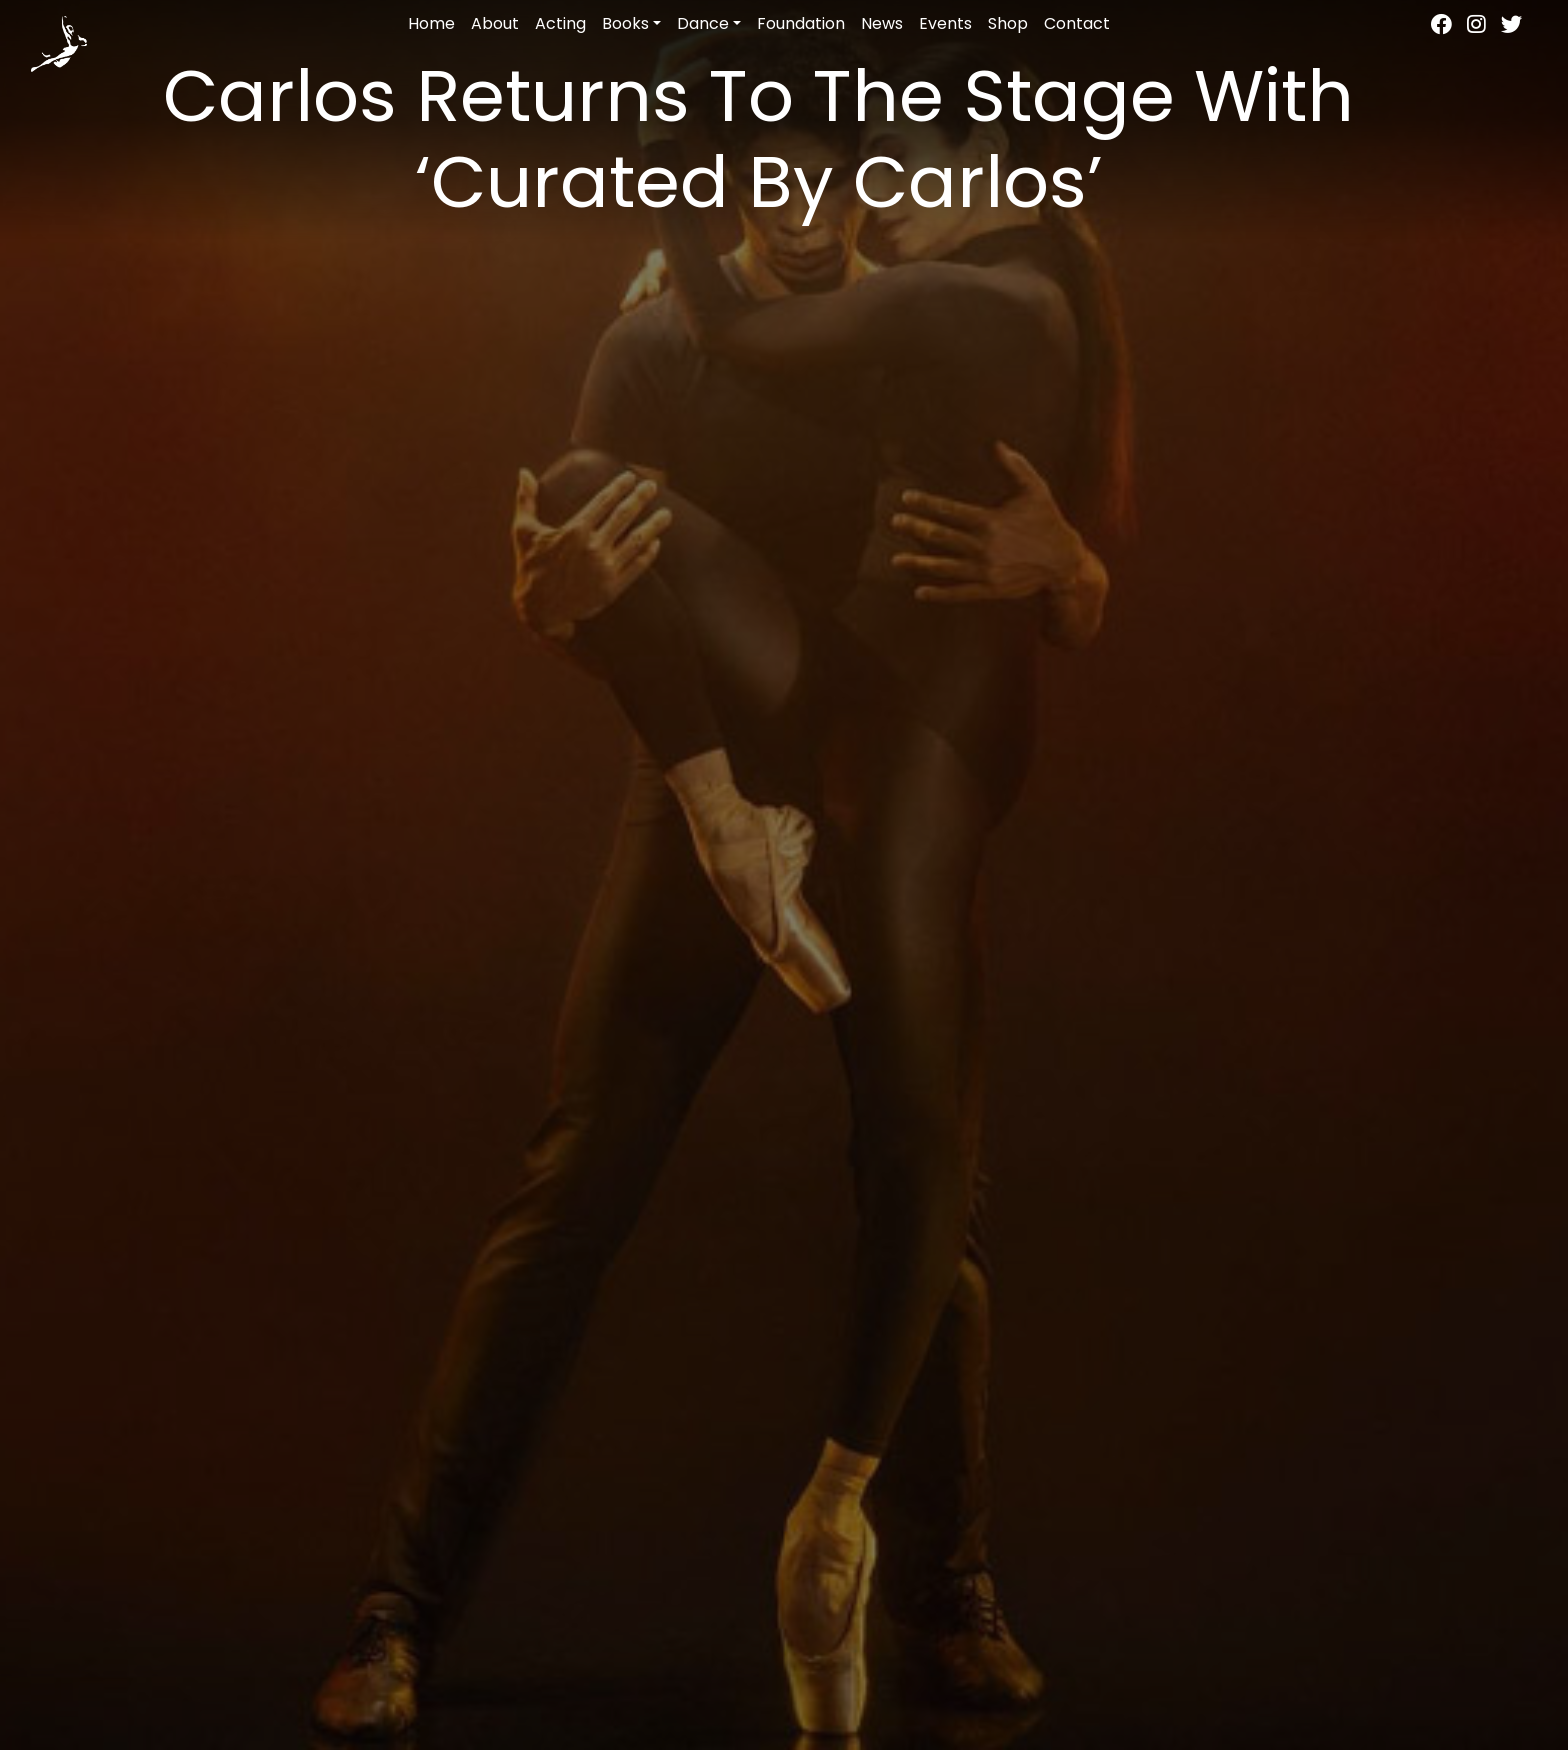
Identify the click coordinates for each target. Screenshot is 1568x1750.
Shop (1008, 23)
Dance (703, 23)
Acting (560, 23)
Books (625, 23)
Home (431, 23)
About (495, 23)
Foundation (801, 23)
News (882, 23)
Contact (1077, 23)
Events (945, 23)
